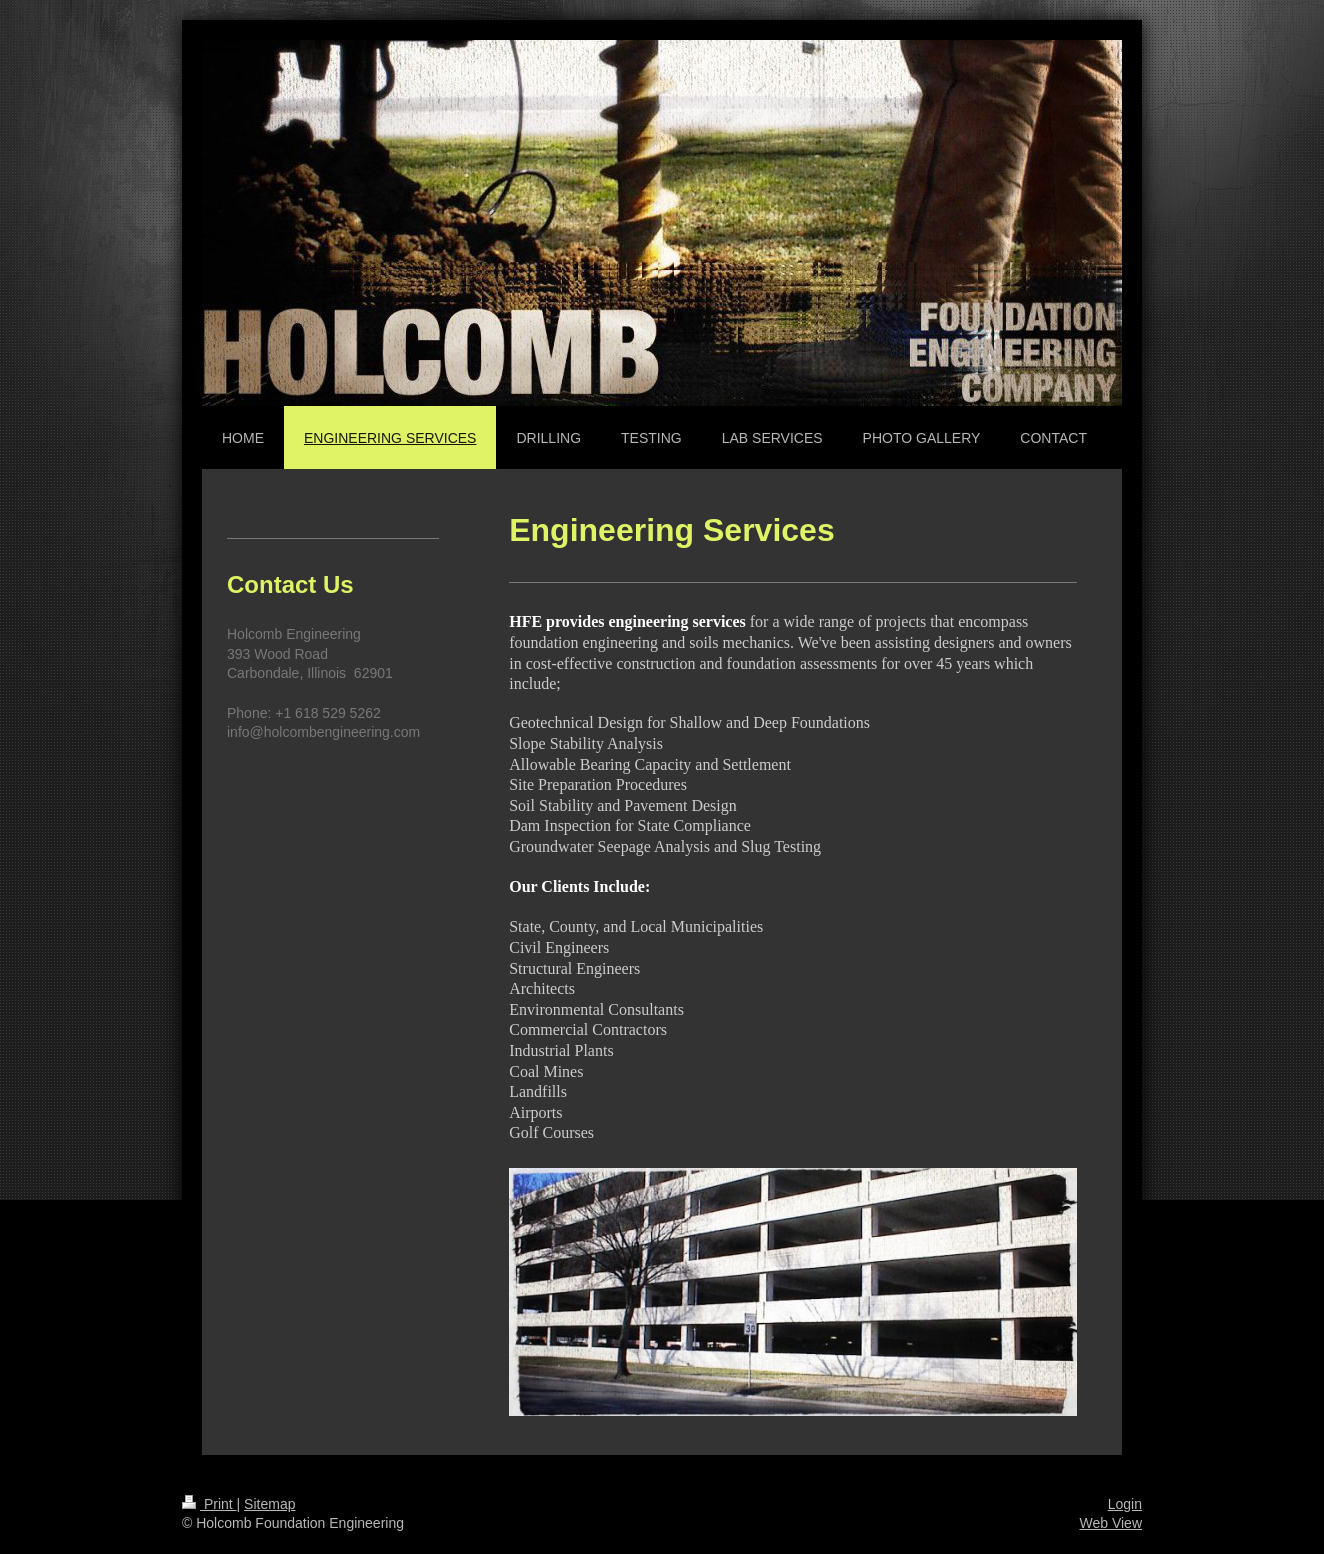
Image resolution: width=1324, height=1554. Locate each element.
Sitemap (269, 1504)
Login (1125, 1504)
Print (209, 1504)
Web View (1110, 1523)
